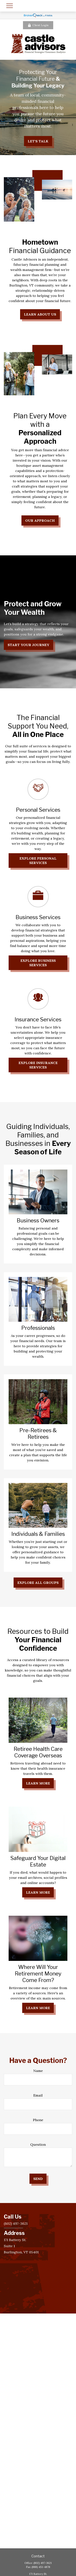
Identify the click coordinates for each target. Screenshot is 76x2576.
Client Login (38, 25)
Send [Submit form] (38, 2178)
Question (38, 2144)
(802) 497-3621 (43, 2563)
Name (38, 2070)
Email (38, 2095)
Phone (38, 2120)
